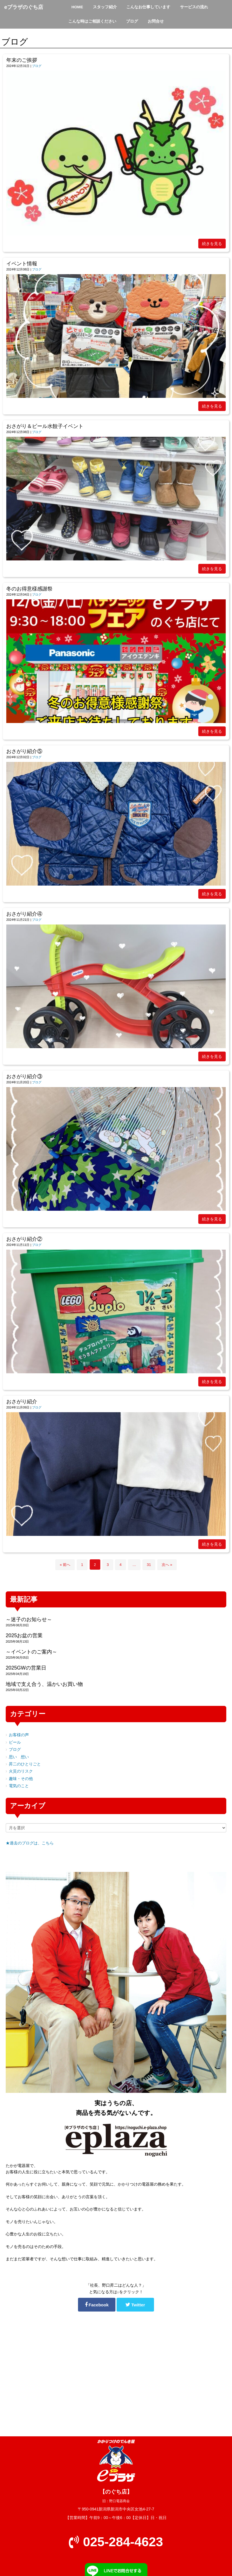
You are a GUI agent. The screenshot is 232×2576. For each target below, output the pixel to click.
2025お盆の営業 (24, 1635)
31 (149, 1564)
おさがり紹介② (24, 1239)
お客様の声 (19, 1735)
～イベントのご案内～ (31, 1652)
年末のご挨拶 (21, 60)
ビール (15, 1742)
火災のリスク (21, 1771)
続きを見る (212, 243)
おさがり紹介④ (24, 914)
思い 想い (19, 1757)
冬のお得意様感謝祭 (29, 589)
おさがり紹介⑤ (24, 751)
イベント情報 (21, 263)
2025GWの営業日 (26, 1668)
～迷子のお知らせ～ (29, 1619)
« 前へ (65, 1564)
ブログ (36, 66)
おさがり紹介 (21, 1401)
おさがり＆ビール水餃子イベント (44, 426)
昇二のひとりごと (25, 1764)
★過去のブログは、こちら (30, 1843)
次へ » (167, 1564)
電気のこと (19, 1786)
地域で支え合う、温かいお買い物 (44, 1684)
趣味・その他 (21, 1779)
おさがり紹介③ (24, 1076)
